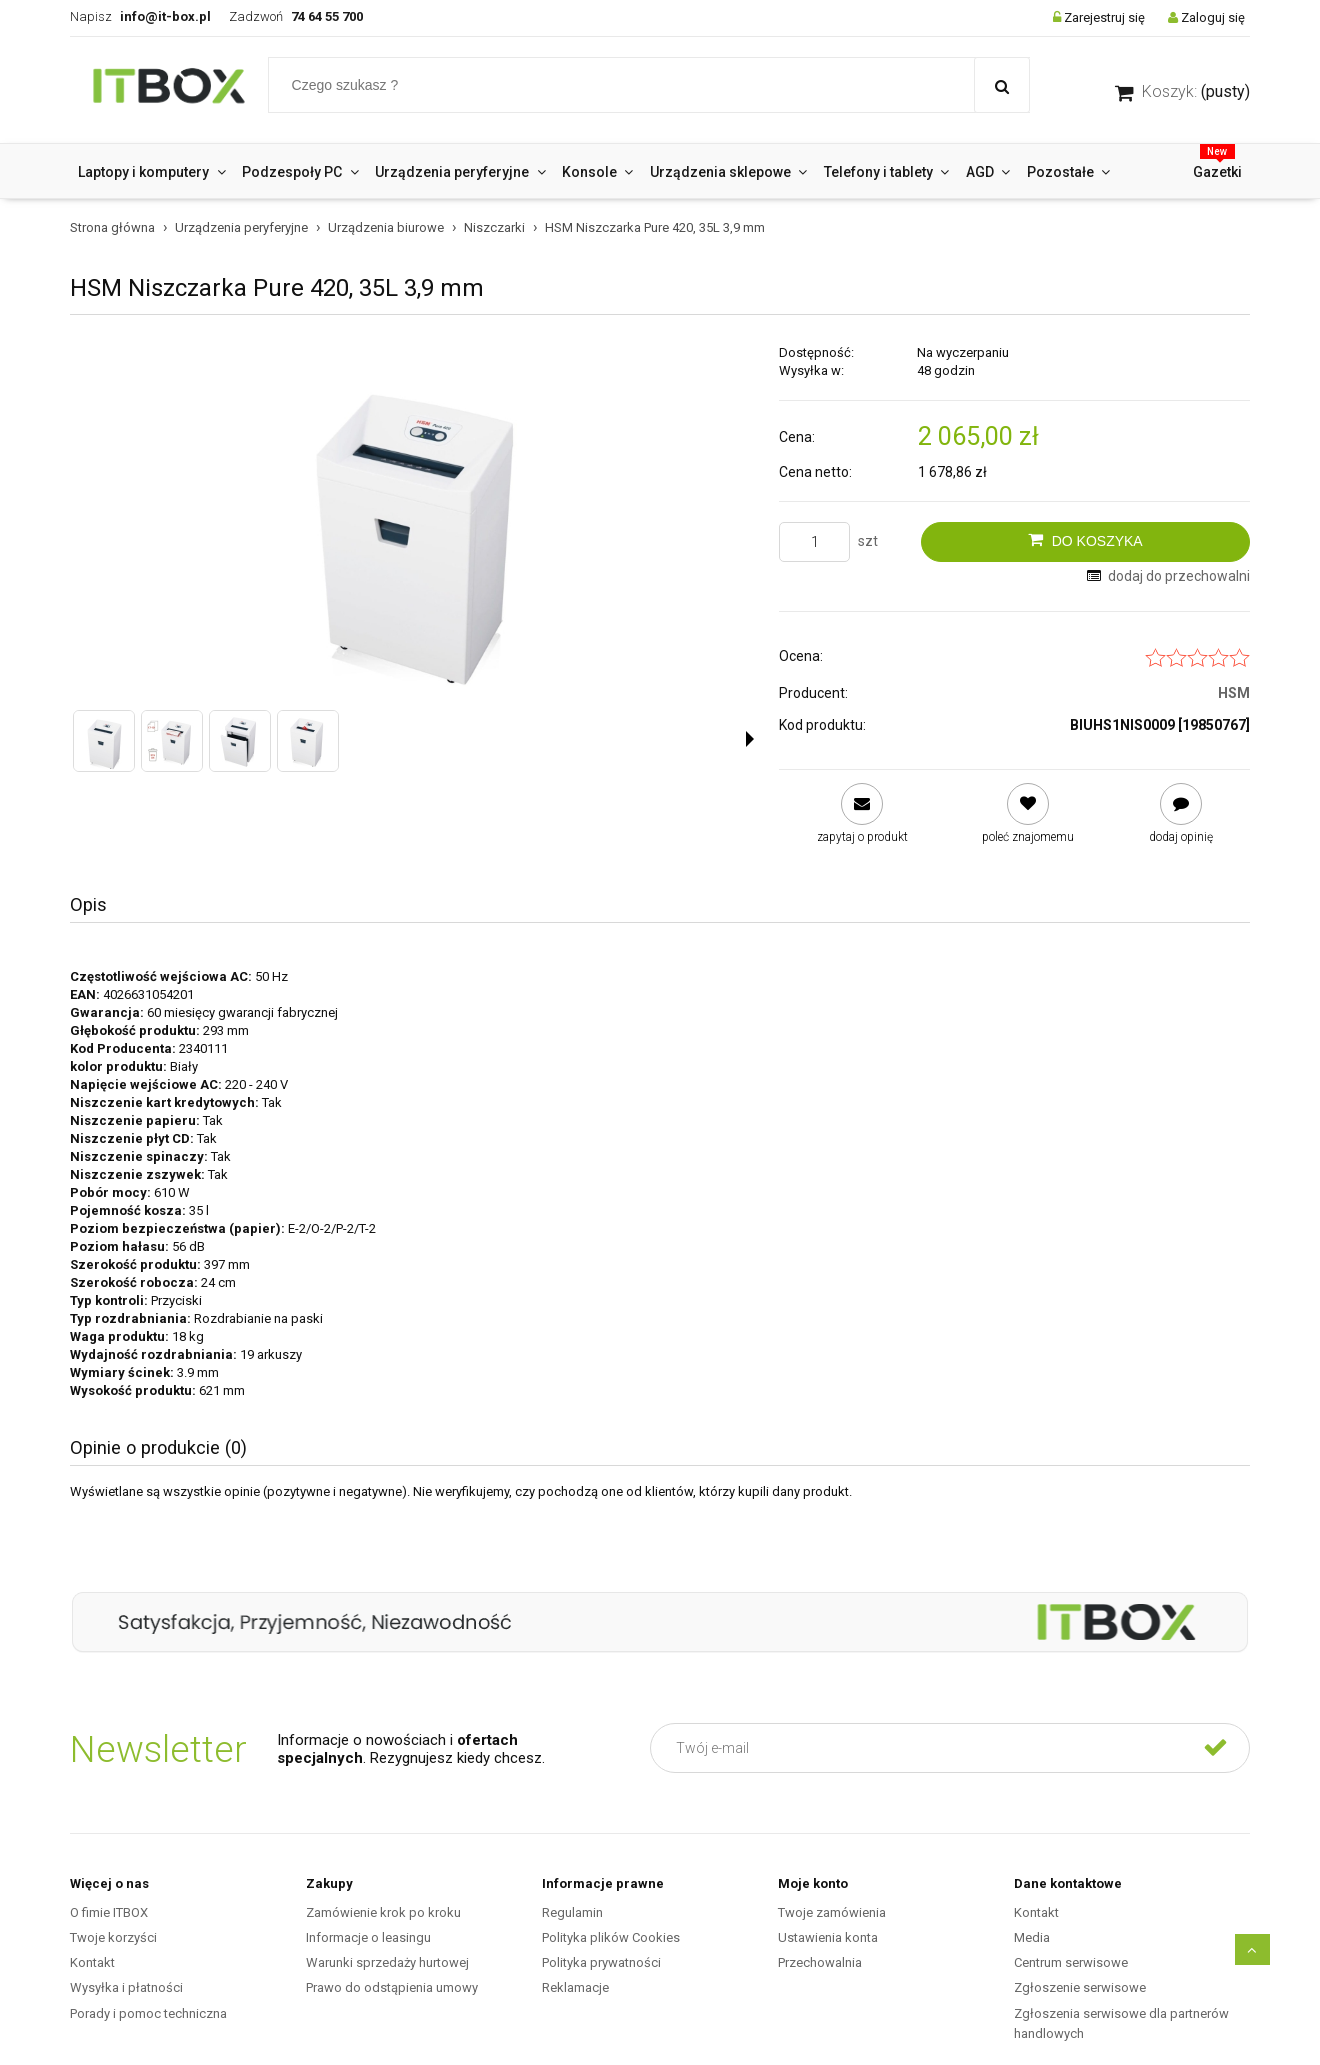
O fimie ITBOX (109, 1912)
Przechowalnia (820, 1962)
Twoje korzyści (113, 1937)
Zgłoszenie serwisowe (1080, 1987)
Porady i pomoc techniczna (148, 2013)
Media (1032, 1937)
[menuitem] (152, 172)
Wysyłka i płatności (126, 1987)
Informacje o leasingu (368, 1937)
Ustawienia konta (828, 1937)
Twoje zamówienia (832, 1912)
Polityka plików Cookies (611, 1937)
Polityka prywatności (601, 1962)
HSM (1234, 693)
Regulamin (572, 1912)
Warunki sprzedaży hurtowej (387, 1962)
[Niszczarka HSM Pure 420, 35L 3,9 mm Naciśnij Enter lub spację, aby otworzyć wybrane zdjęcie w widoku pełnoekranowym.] (412, 520)
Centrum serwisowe (1071, 1962)
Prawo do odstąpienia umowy (392, 1987)
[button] (750, 739)
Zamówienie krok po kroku (383, 1912)
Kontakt (92, 1962)
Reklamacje (575, 1987)
